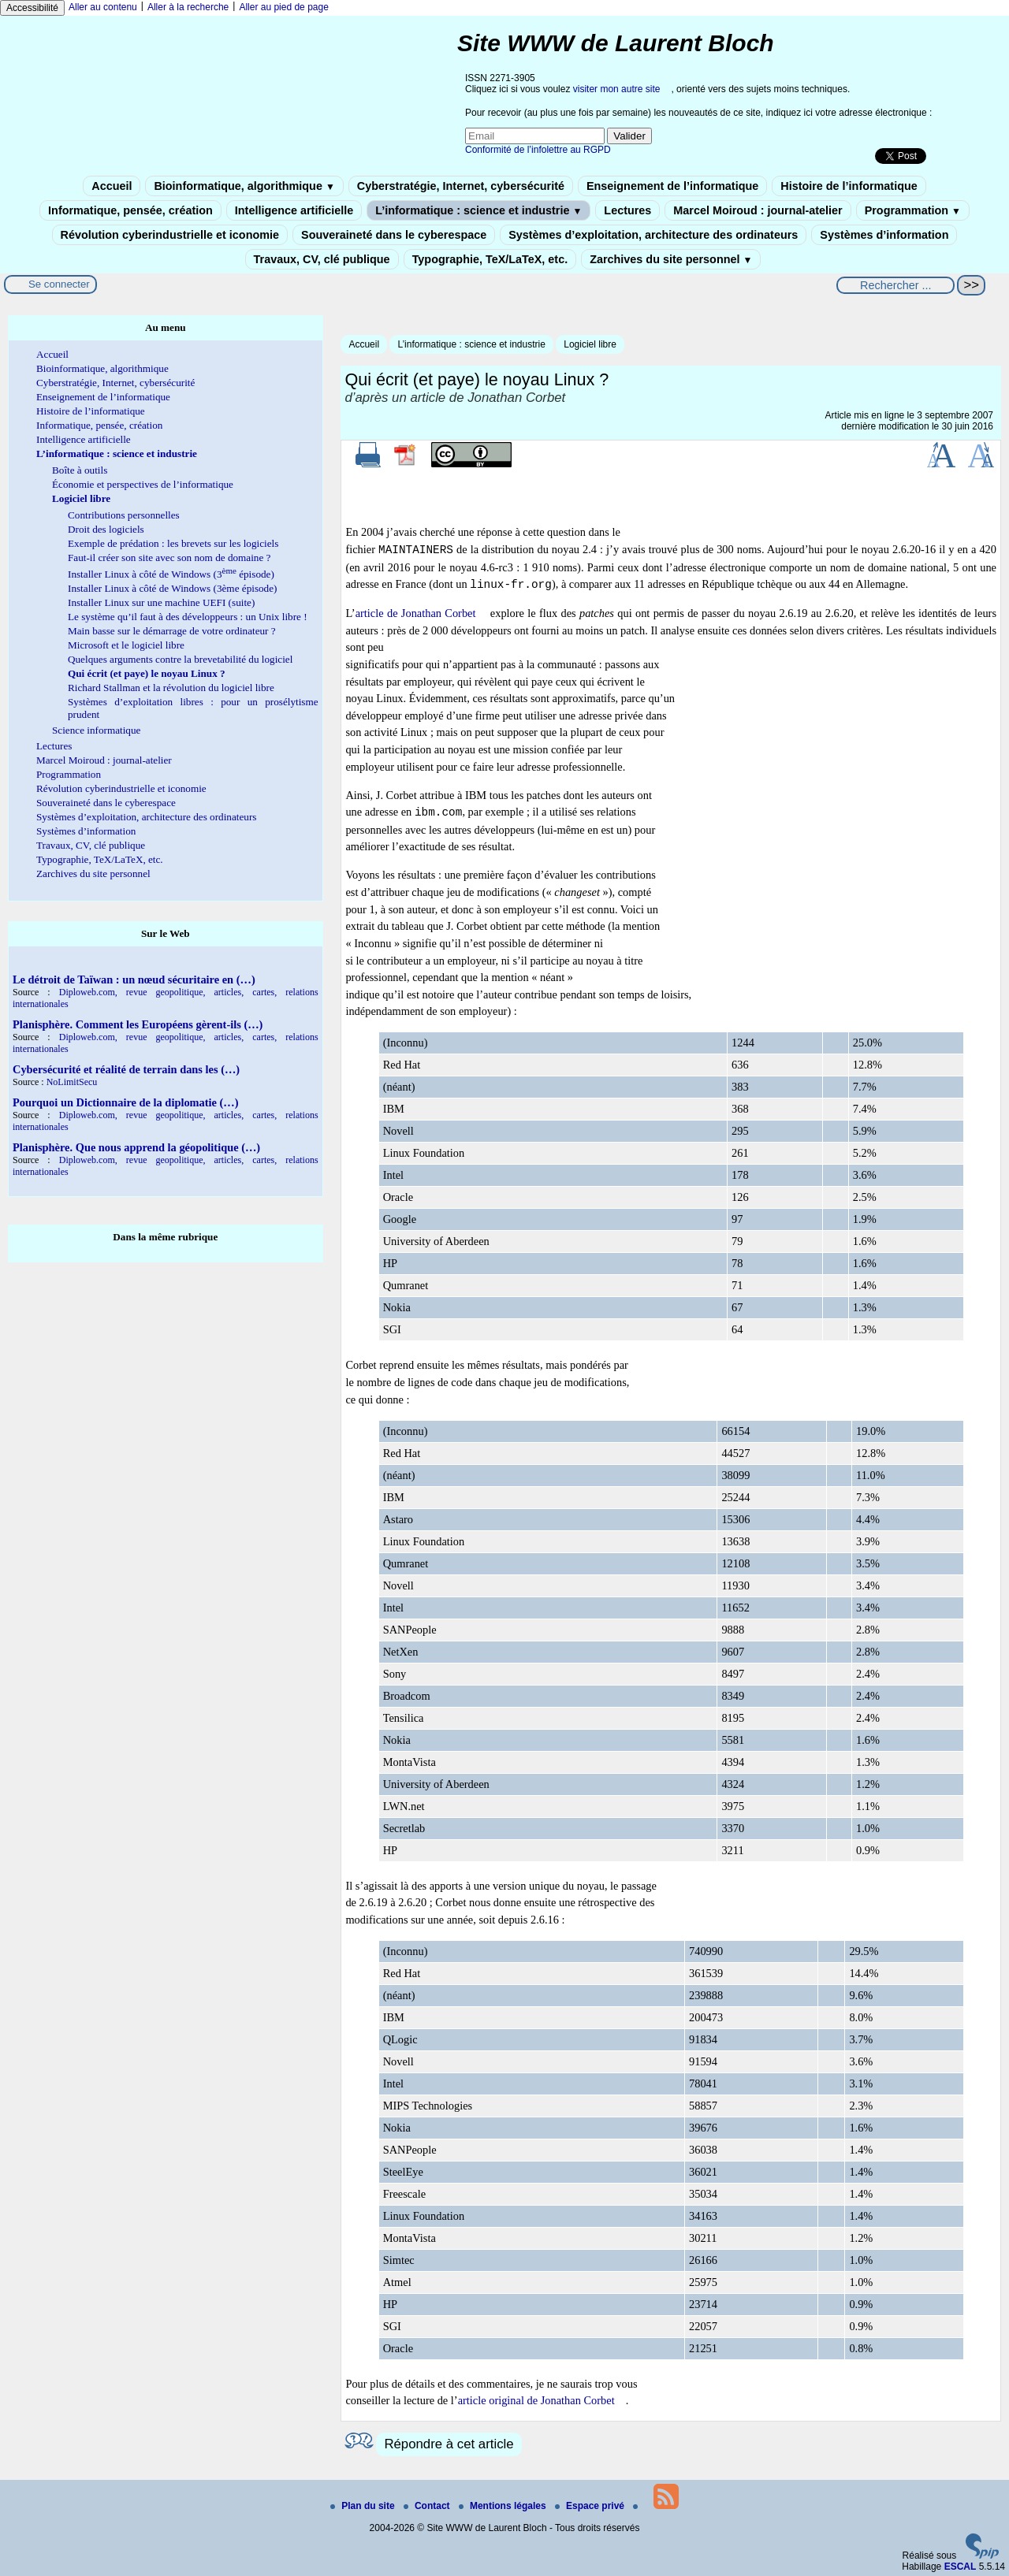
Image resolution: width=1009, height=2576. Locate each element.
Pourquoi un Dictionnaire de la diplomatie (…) (126, 1102)
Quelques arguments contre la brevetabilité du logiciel (180, 659)
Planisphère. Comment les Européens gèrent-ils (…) (137, 1024)
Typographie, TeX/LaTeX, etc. (490, 259)
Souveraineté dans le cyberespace (393, 235)
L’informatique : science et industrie (478, 210)
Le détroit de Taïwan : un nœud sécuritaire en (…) (134, 979)
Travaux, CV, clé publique (322, 259)
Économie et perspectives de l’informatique (142, 484)
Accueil (111, 186)
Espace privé (591, 2505)
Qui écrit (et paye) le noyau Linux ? (146, 673)
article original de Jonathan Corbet (536, 2400)
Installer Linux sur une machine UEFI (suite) (161, 602)
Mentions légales (504, 2505)
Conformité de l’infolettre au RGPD (538, 149)
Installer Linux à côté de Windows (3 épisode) (171, 574)
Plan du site (363, 2505)
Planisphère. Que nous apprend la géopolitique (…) (136, 1147)
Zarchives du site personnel (671, 259)
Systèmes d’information (884, 235)
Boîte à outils (79, 470)
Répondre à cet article (448, 2444)
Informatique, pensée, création (130, 210)
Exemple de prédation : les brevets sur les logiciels (173, 543)
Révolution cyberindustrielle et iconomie (170, 235)
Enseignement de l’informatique (672, 186)
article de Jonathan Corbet (416, 613)
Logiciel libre (590, 344)
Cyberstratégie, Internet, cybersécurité (460, 186)
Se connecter (59, 284)
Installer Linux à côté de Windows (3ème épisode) (172, 588)
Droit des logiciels (106, 529)
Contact (428, 2505)
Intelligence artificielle (294, 210)
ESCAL (960, 2566)
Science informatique (96, 730)
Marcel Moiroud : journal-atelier (757, 210)
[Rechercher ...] (895, 285)
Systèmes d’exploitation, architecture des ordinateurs (653, 235)
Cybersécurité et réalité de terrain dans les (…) (126, 1069)
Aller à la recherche (188, 7)
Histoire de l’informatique (849, 186)
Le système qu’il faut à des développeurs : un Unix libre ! (187, 617)
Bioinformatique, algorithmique (244, 186)
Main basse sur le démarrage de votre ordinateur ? (172, 631)
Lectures (627, 210)
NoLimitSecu (72, 1081)
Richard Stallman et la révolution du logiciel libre (171, 687)
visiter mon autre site (617, 89)
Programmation (913, 210)
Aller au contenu (103, 7)
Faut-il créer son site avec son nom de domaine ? (169, 557)
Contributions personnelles (124, 515)
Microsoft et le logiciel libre (126, 645)
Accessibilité (32, 7)
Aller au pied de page (283, 7)
